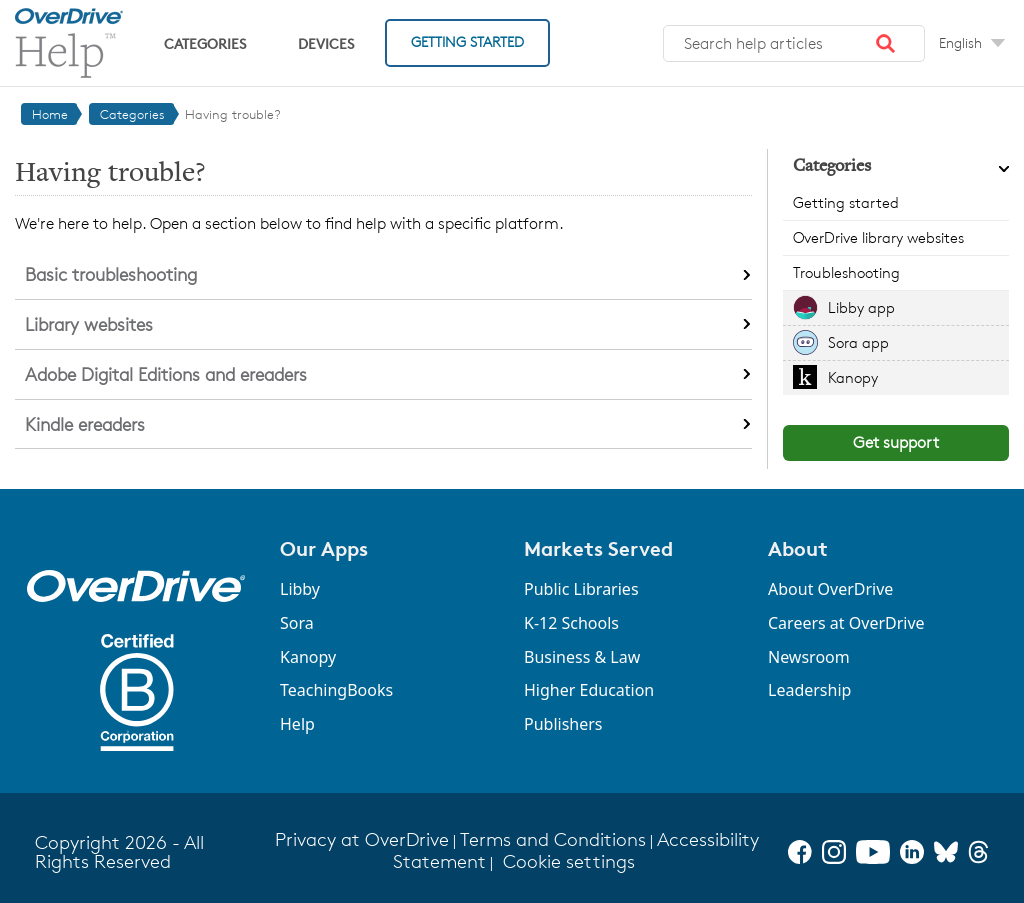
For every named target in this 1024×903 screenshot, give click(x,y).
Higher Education (589, 690)
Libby (300, 589)
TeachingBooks (336, 690)
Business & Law (582, 657)
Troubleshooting (846, 272)
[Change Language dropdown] (972, 43)
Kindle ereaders (85, 424)
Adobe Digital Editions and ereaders (166, 374)
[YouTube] (873, 852)
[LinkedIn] (912, 852)
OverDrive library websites (878, 237)
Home (50, 114)
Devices (326, 43)
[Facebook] (800, 852)
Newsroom (809, 657)
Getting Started (467, 41)
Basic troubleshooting (111, 274)
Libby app (861, 307)
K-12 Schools (571, 623)
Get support (896, 442)
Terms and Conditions (553, 839)
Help (297, 724)
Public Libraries (581, 589)
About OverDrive (830, 589)
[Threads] (978, 852)
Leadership (809, 690)
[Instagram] (834, 852)
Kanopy (853, 377)
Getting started (846, 202)
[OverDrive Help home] (69, 43)
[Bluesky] (946, 852)
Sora (297, 623)
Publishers (563, 724)
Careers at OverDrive (846, 623)
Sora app (858, 342)
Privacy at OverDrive (362, 839)
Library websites (89, 324)
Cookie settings (569, 861)
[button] (886, 44)
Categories (205, 43)
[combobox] (794, 44)
